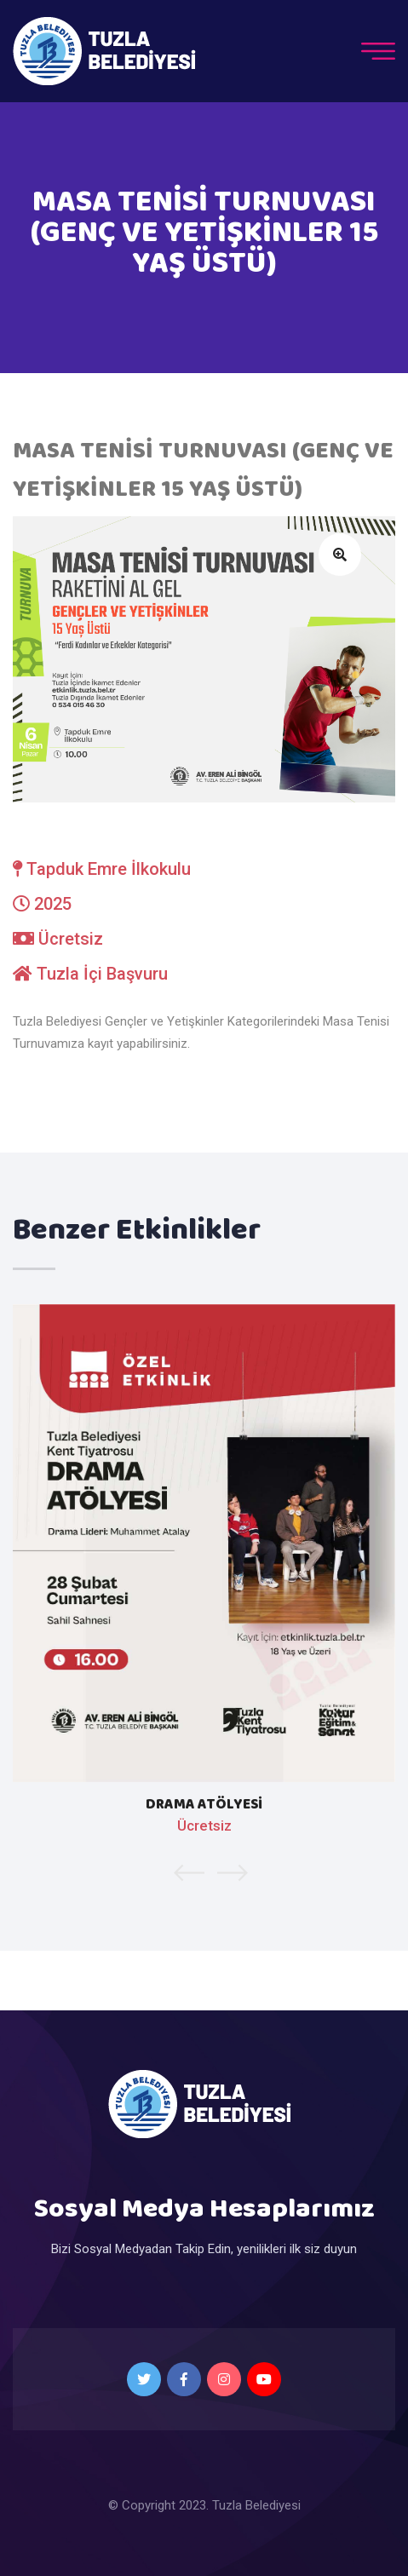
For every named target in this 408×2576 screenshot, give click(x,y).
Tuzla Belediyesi (256, 2505)
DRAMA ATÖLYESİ (204, 1804)
